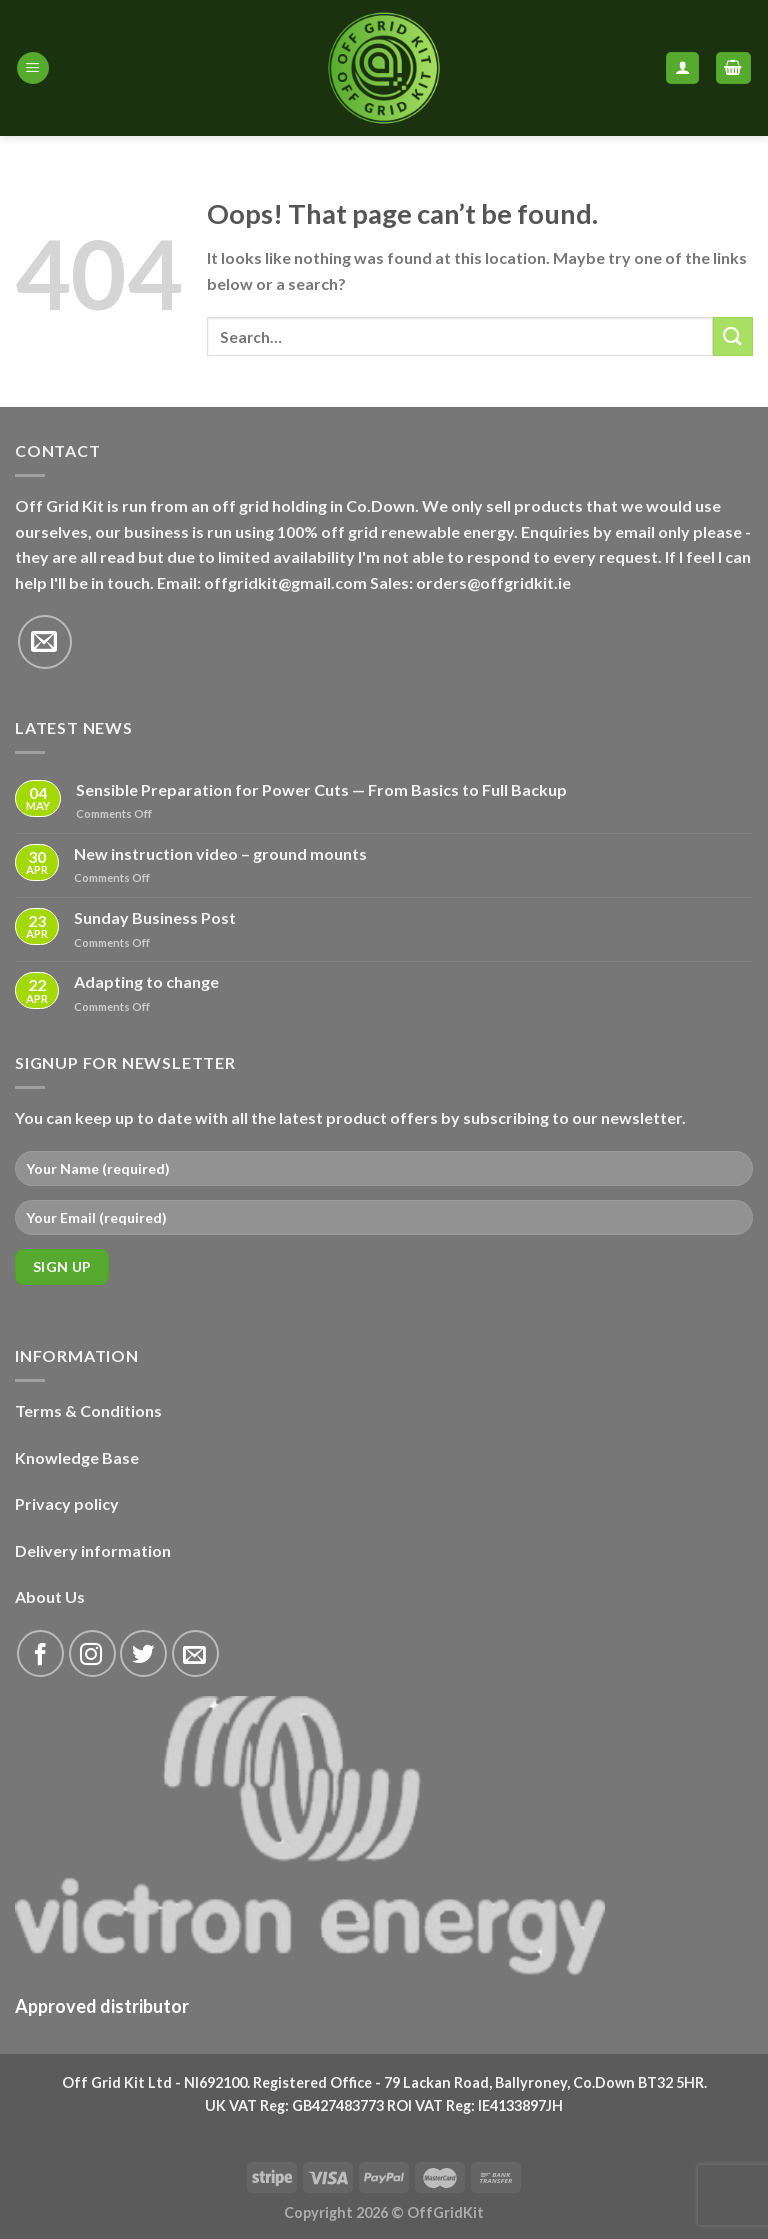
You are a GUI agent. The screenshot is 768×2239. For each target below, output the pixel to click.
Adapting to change (146, 981)
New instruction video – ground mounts (220, 853)
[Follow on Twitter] (143, 1653)
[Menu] (33, 68)
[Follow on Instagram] (92, 1653)
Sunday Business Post (155, 917)
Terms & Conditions (88, 1410)
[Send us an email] (45, 642)
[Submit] (733, 336)
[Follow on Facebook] (40, 1653)
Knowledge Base (77, 1457)
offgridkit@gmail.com (285, 582)
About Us (50, 1596)
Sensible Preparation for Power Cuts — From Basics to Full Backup (321, 789)
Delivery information (93, 1550)
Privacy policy (67, 1503)
